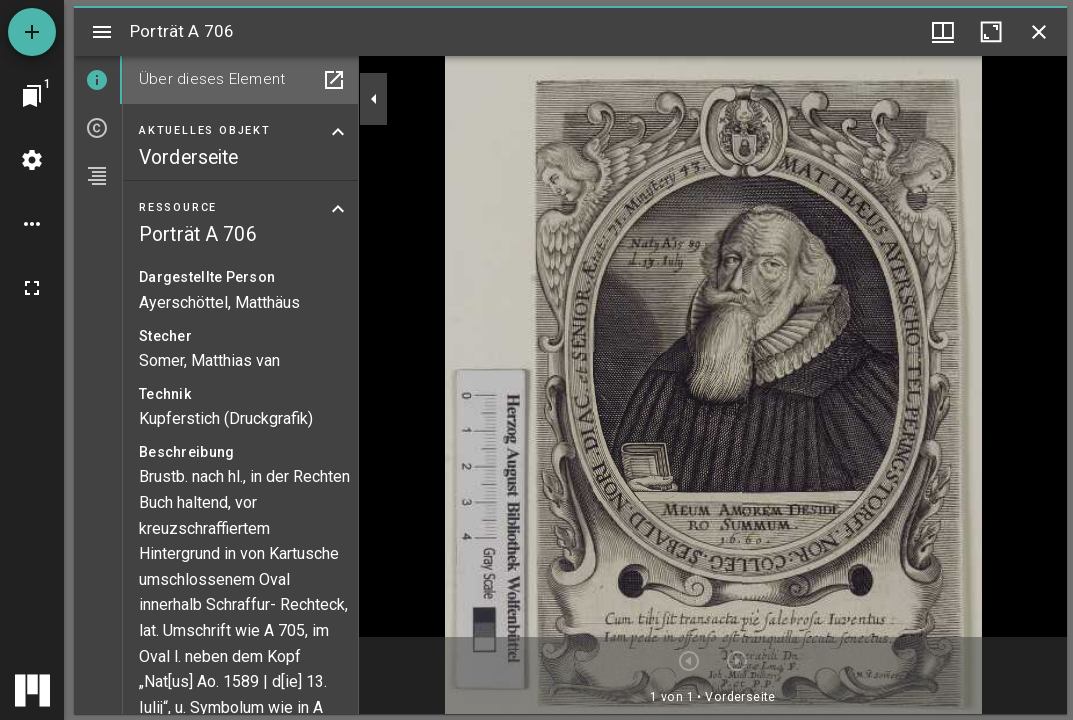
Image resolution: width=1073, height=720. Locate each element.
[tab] (98, 80)
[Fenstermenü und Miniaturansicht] (943, 32)
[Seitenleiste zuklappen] (374, 99)
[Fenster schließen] (1039, 32)
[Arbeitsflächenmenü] (32, 160)
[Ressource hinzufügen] (32, 32)
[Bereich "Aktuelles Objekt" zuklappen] (338, 132)
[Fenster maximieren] (991, 32)
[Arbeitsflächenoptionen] (32, 224)
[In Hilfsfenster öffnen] (334, 80)
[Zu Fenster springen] (32, 96)
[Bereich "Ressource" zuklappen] (338, 209)
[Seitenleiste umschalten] (102, 32)
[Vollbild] (32, 288)
